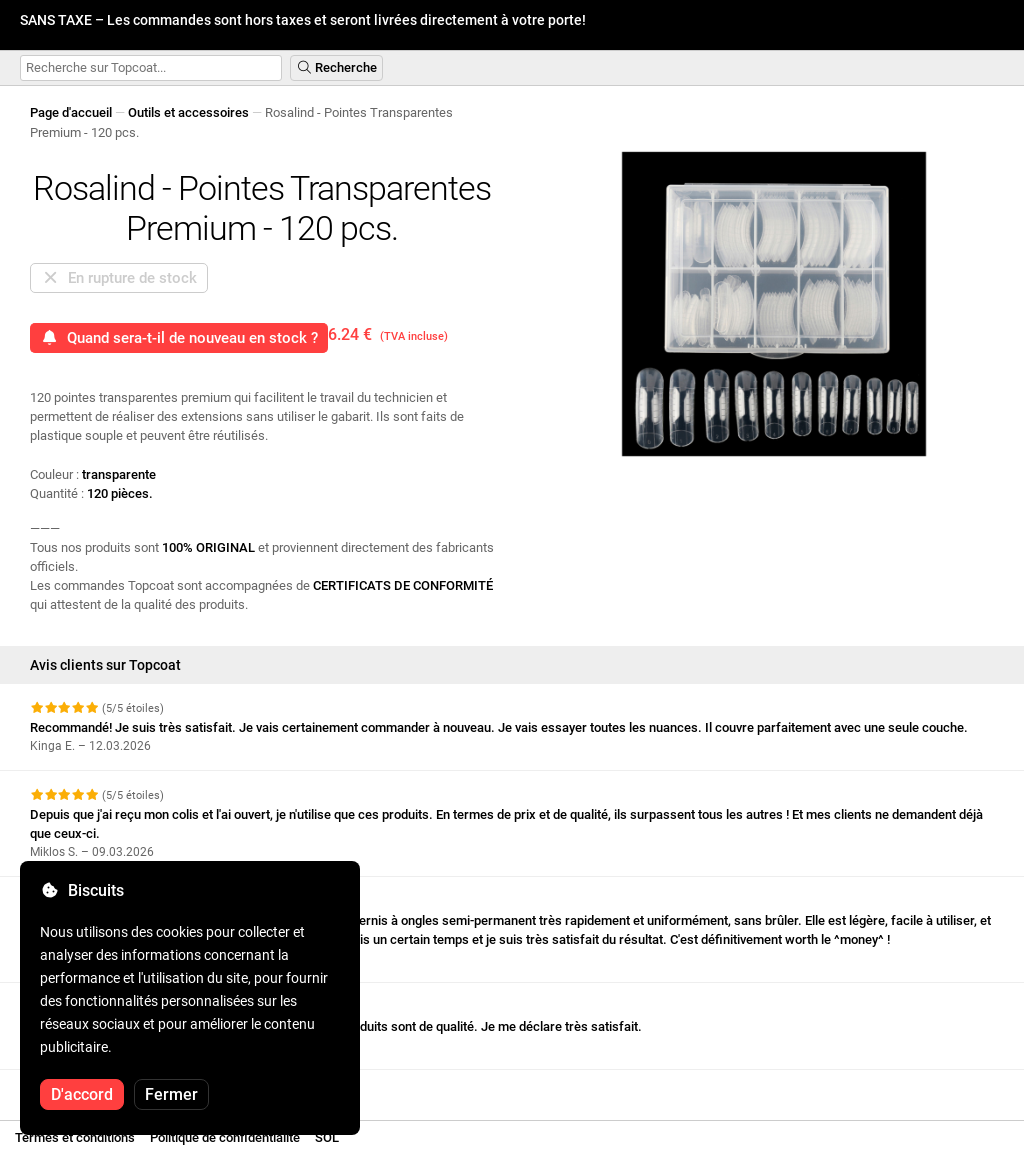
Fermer (171, 1094)
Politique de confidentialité (225, 1137)
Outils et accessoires (188, 112)
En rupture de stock (119, 278)
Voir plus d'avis (83, 1087)
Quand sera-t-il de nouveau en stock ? (179, 338)
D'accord (82, 1094)
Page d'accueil (71, 112)
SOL (327, 1137)
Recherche (336, 67)
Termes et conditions (75, 1137)
